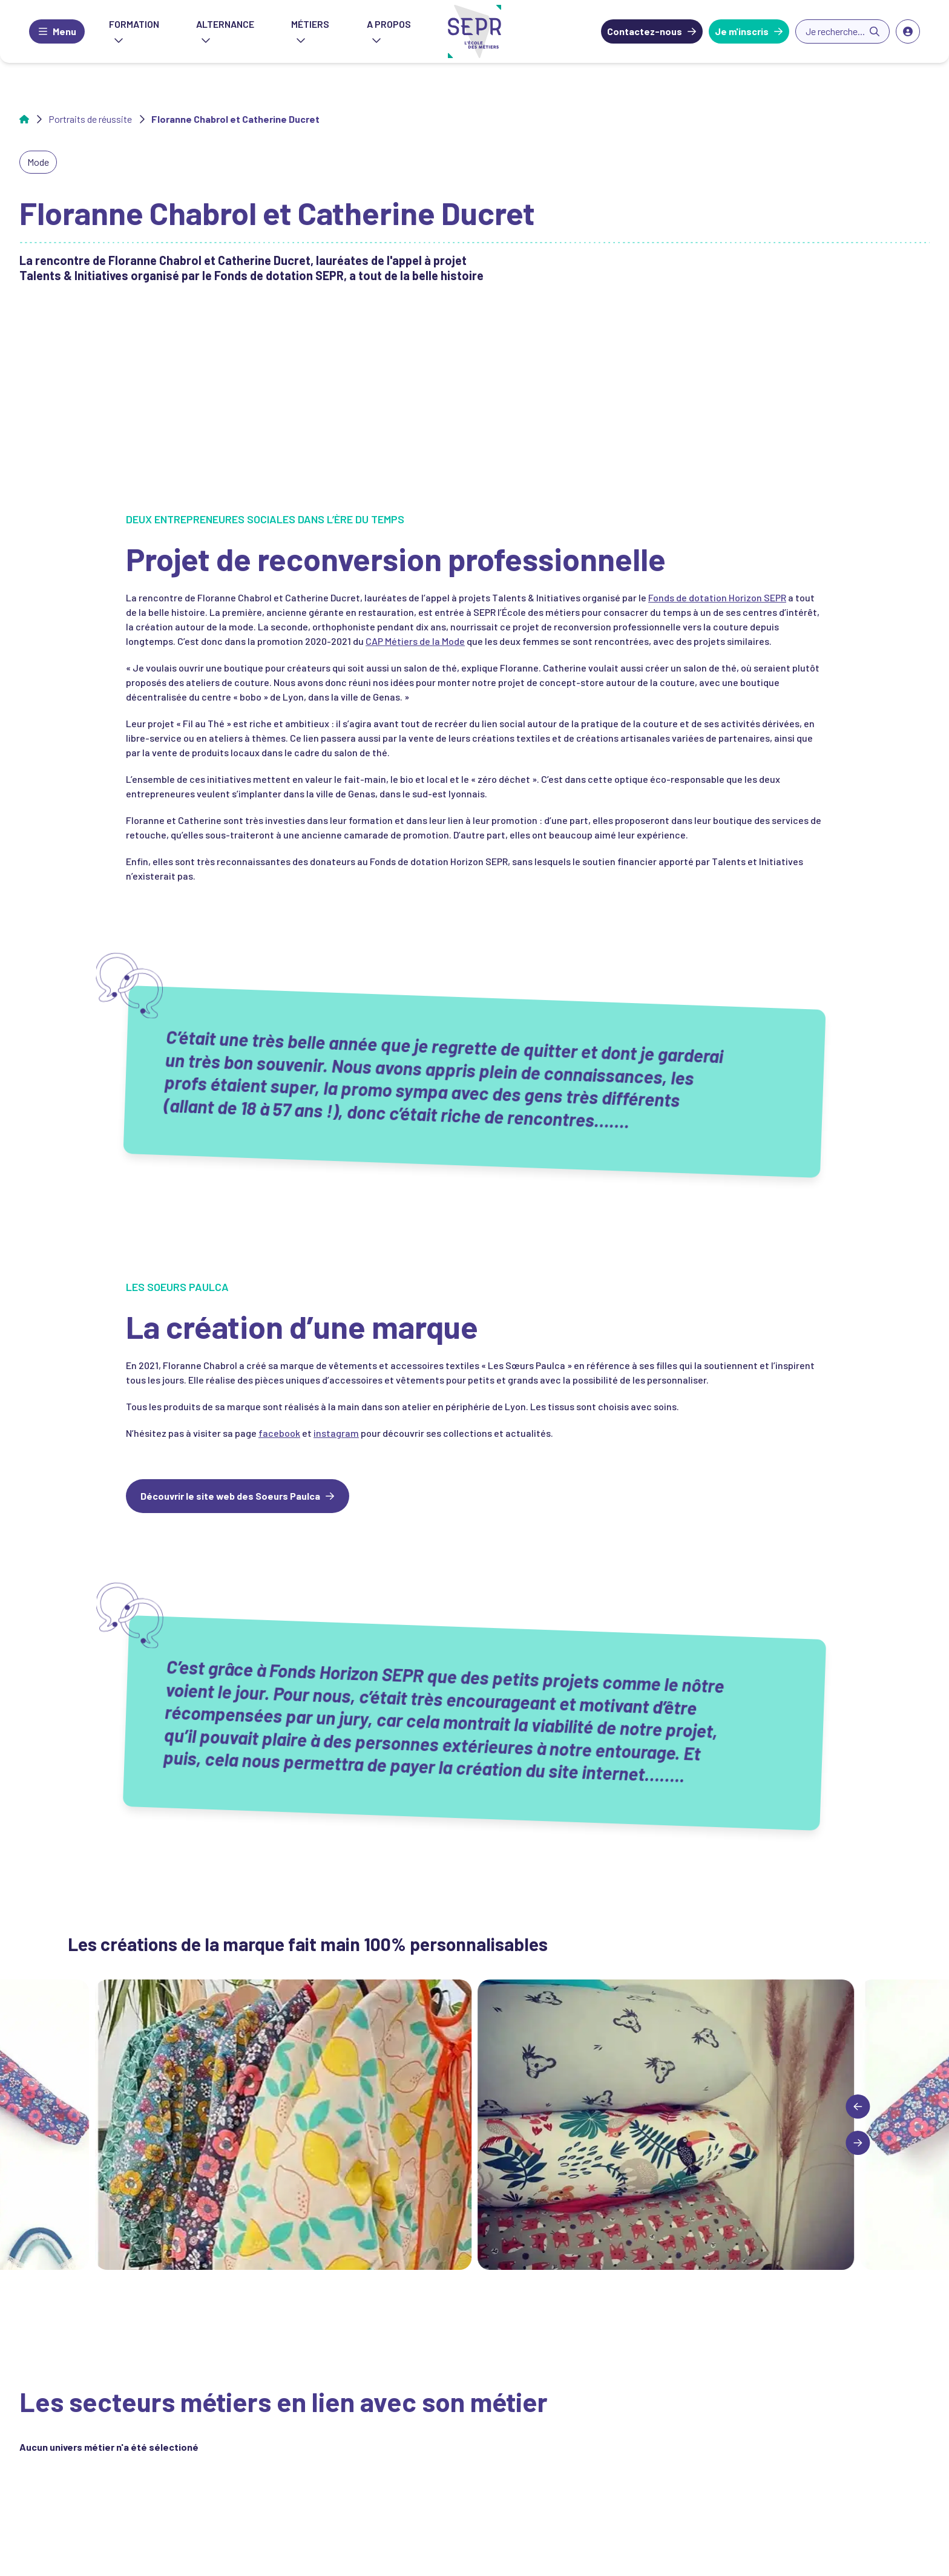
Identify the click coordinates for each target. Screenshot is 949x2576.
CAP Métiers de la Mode (415, 641)
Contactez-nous (644, 31)
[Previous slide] (857, 2106)
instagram (336, 1433)
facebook (279, 1433)
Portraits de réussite (90, 119)
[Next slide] (857, 2142)
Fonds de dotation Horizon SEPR (717, 597)
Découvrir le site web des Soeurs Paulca (230, 1496)
